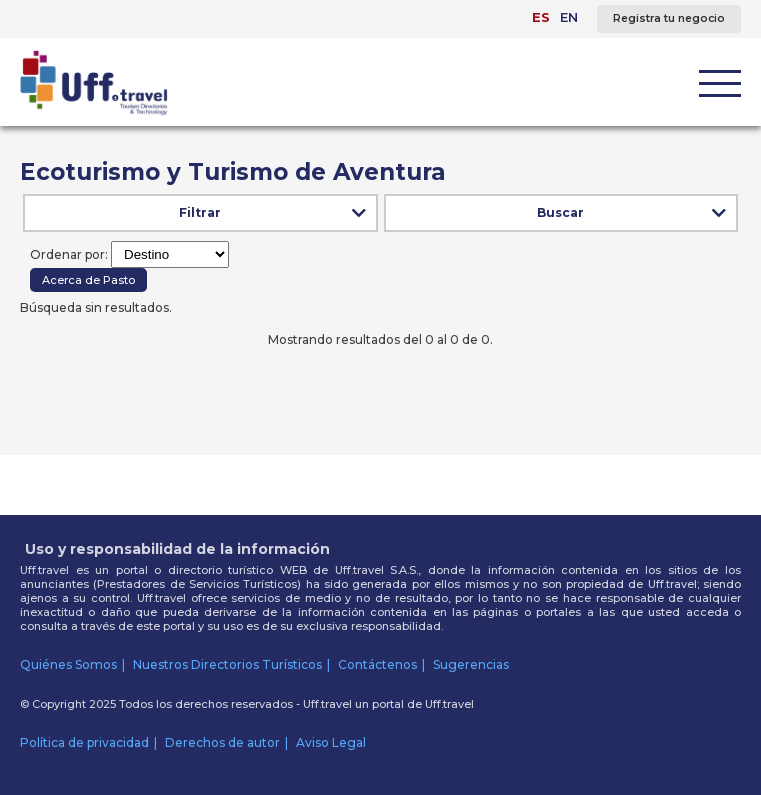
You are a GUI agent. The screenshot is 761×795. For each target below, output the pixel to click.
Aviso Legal (331, 742)
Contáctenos (377, 664)
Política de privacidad (84, 742)
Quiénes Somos (68, 664)
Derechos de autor (222, 742)
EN (569, 17)
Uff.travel (449, 704)
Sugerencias (471, 664)
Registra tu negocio (669, 18)
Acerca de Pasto (88, 280)
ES (541, 17)
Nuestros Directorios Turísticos (227, 664)
